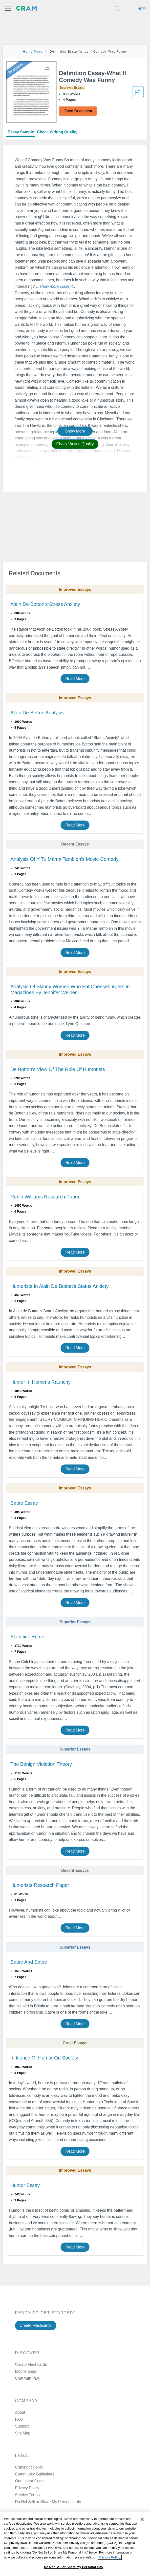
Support (22, 2426)
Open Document (78, 111)
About (20, 2412)
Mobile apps (25, 2371)
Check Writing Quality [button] (75, 444)
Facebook (34, 2536)
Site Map (22, 2433)
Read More (75, 679)
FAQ (19, 2419)
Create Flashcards (36, 2325)
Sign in (141, 8)
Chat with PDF (27, 2378)
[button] (7, 8)
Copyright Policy (29, 2467)
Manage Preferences (33, 2502)
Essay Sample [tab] (21, 132)
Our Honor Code (29, 2481)
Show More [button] (75, 431)
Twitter (32, 2548)
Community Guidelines (34, 2474)
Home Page (33, 51)
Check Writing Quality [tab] (57, 132)
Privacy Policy (27, 2488)
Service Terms (27, 2495)
